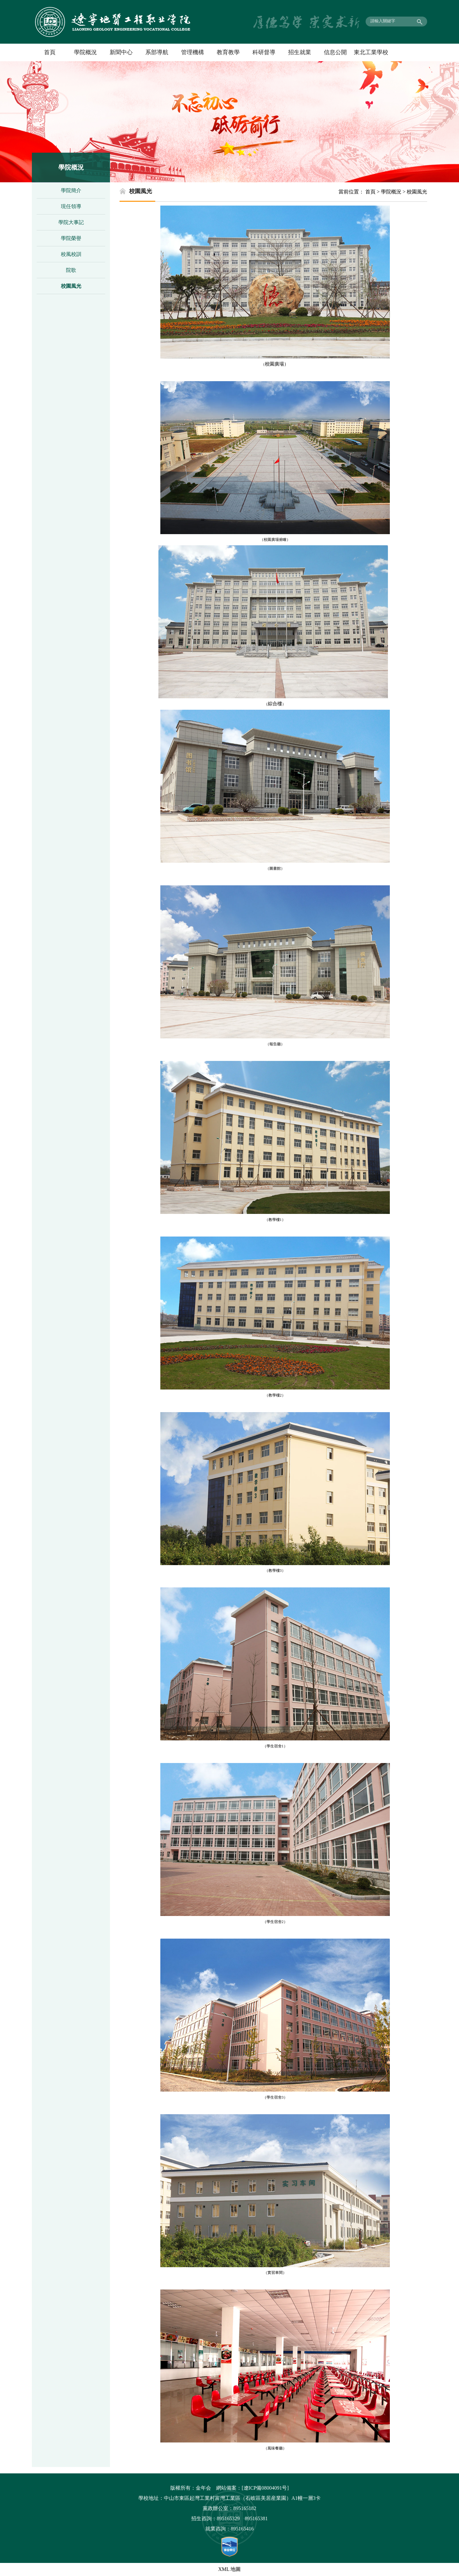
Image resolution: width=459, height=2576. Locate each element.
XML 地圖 (229, 2569)
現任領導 (71, 206)
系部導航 (156, 52)
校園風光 (71, 286)
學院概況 (85, 52)
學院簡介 (71, 190)
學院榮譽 (71, 238)
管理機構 (192, 52)
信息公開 (335, 52)
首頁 (49, 52)
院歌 (71, 270)
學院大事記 (71, 222)
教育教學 (228, 52)
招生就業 (299, 52)
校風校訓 (71, 254)
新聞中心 (121, 52)
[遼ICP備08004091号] (265, 2488)
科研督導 (263, 52)
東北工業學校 (371, 52)
